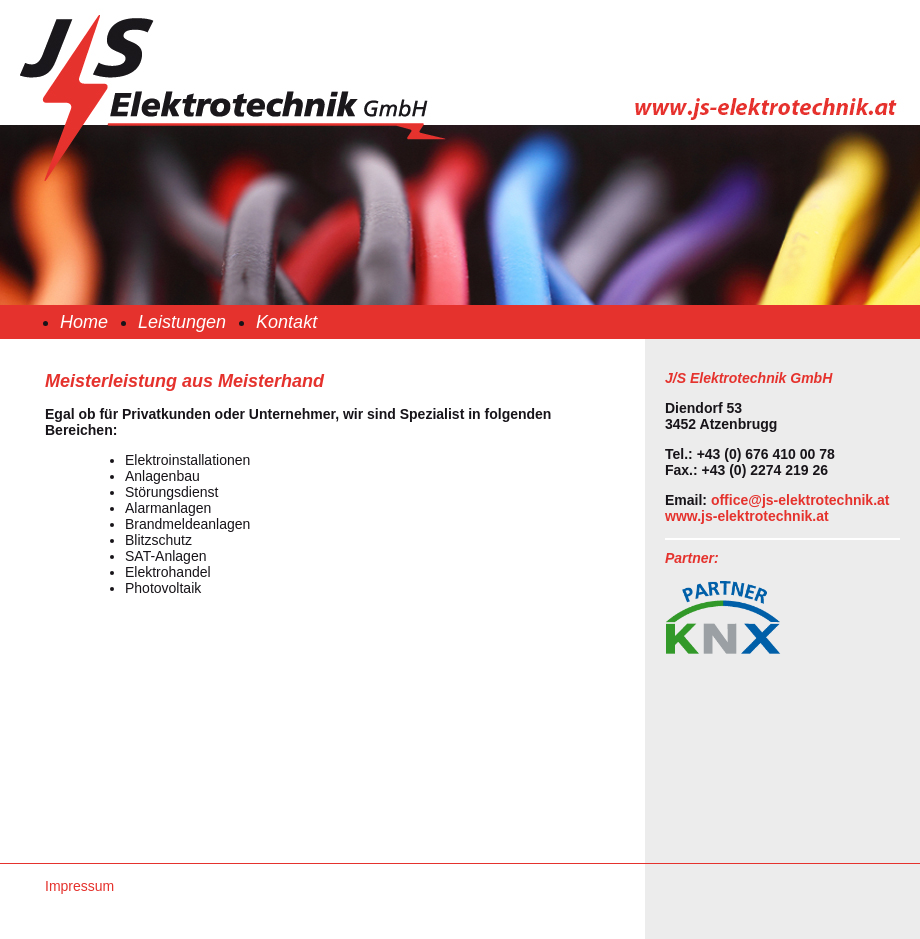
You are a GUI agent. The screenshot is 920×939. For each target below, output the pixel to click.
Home (84, 322)
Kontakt (286, 322)
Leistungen (182, 322)
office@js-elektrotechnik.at (800, 500)
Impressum (79, 886)
